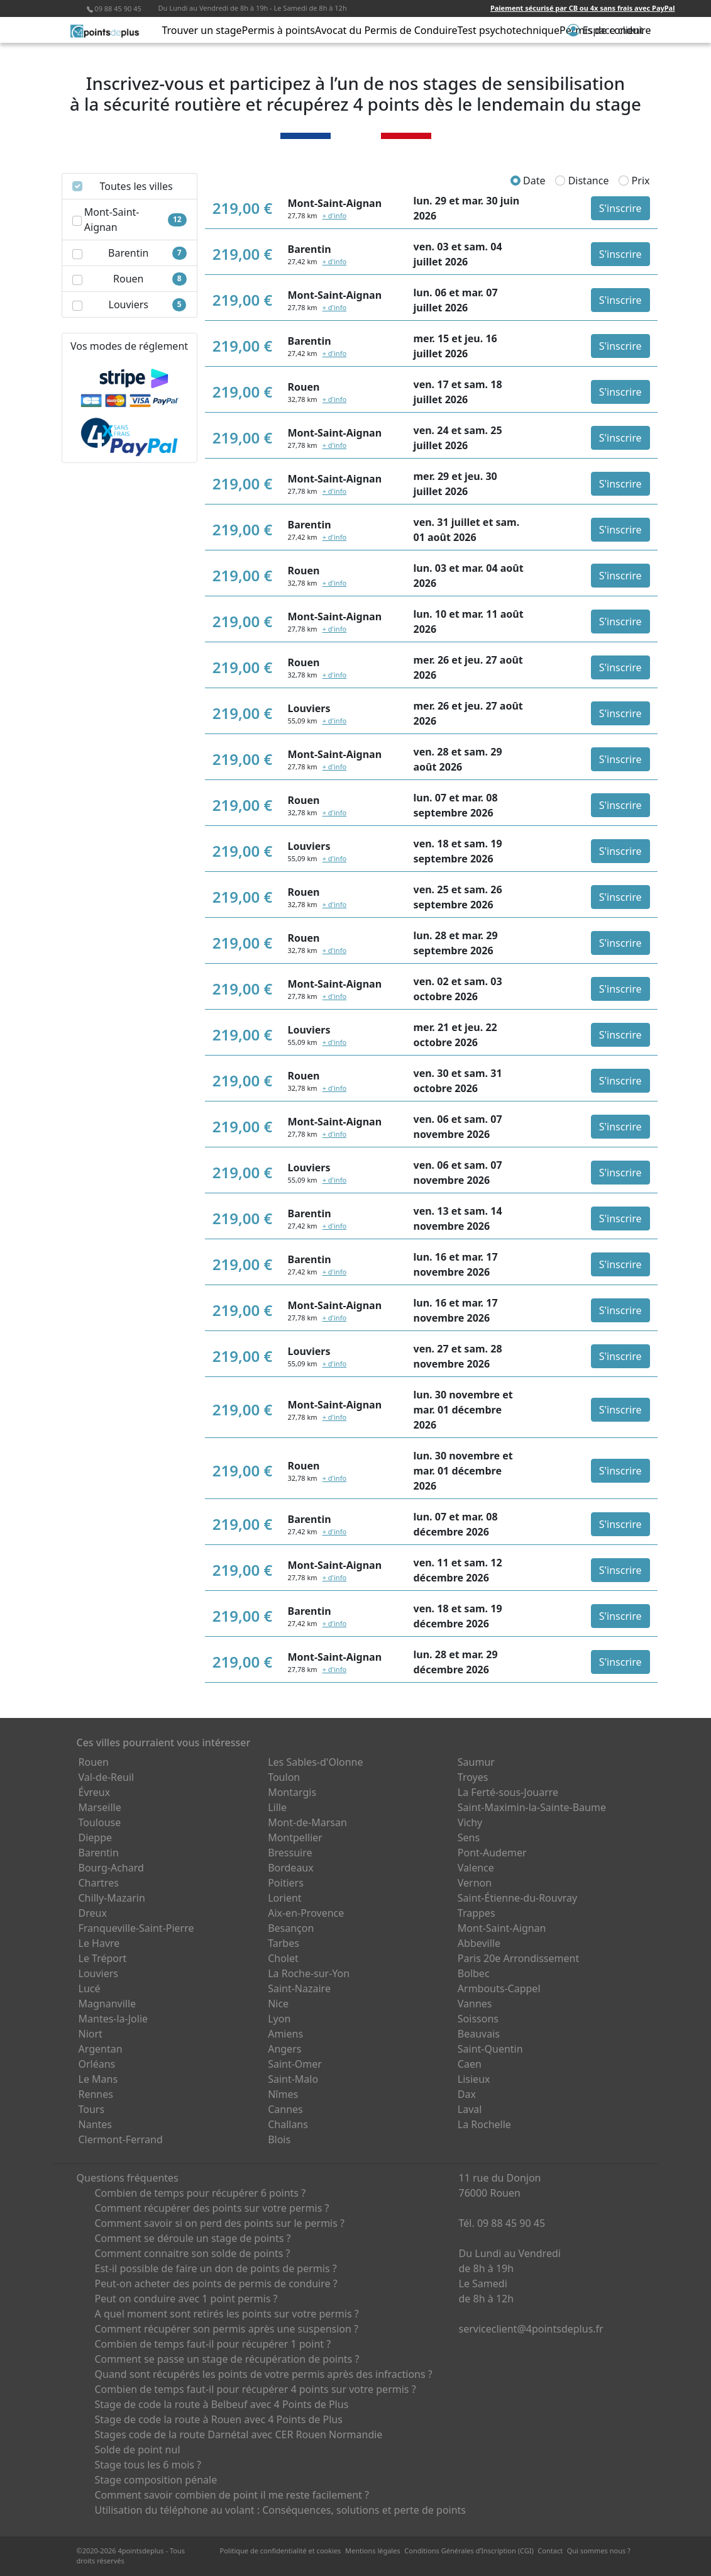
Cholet (283, 1958)
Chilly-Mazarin (112, 1898)
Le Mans (98, 2079)
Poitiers (286, 1883)
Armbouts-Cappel (499, 1988)
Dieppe (96, 1837)
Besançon (291, 1928)
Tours (92, 2109)
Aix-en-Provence (306, 1913)
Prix (634, 180)
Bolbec (474, 1973)
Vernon (475, 1883)
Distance (582, 180)
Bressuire (290, 1853)
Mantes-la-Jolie (113, 2019)
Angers (284, 2049)
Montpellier (295, 1837)
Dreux (93, 1913)
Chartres (99, 1883)
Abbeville (479, 1943)
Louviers (99, 1973)
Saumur (476, 1762)
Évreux (95, 1792)
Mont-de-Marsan (307, 1822)
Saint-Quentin (490, 2049)
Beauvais (479, 2034)
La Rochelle (484, 2124)
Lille (277, 1807)
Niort (90, 2034)
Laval (470, 2109)
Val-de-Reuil (107, 1777)
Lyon (279, 2019)
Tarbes (283, 1943)
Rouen (94, 1762)
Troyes (473, 1777)
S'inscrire (620, 208)
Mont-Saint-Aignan (502, 1928)
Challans (288, 2124)
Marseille (100, 1807)
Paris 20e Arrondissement (518, 1958)
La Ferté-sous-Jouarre (508, 1792)
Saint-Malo (293, 2079)
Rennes (96, 2094)
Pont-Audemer (492, 1853)
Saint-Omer (295, 2064)
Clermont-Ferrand (121, 2139)
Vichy (470, 1822)
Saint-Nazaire (299, 1988)
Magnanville (107, 2003)
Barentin (99, 1853)
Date (528, 180)
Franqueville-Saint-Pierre (136, 1928)
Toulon (284, 1777)
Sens (469, 1837)
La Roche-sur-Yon (309, 1973)
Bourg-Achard (111, 1868)
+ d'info (334, 215)
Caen (470, 2064)
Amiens (285, 2034)
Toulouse (100, 1822)
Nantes (96, 2124)
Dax (467, 2094)
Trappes (476, 1913)
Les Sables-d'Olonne (315, 1762)
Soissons (478, 2019)
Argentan (101, 2049)
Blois (279, 2139)
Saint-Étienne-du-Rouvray (517, 1898)
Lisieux (474, 2079)
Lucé (90, 1988)
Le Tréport (103, 1958)
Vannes (475, 2003)
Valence (476, 1868)
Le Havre (99, 1943)
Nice (278, 2003)
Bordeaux (291, 1868)
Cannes (285, 2109)
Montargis (292, 1792)
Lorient (285, 1898)
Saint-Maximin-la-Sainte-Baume (532, 1807)
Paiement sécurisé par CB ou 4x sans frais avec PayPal (582, 8)
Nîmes (283, 2094)
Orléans (97, 2064)
